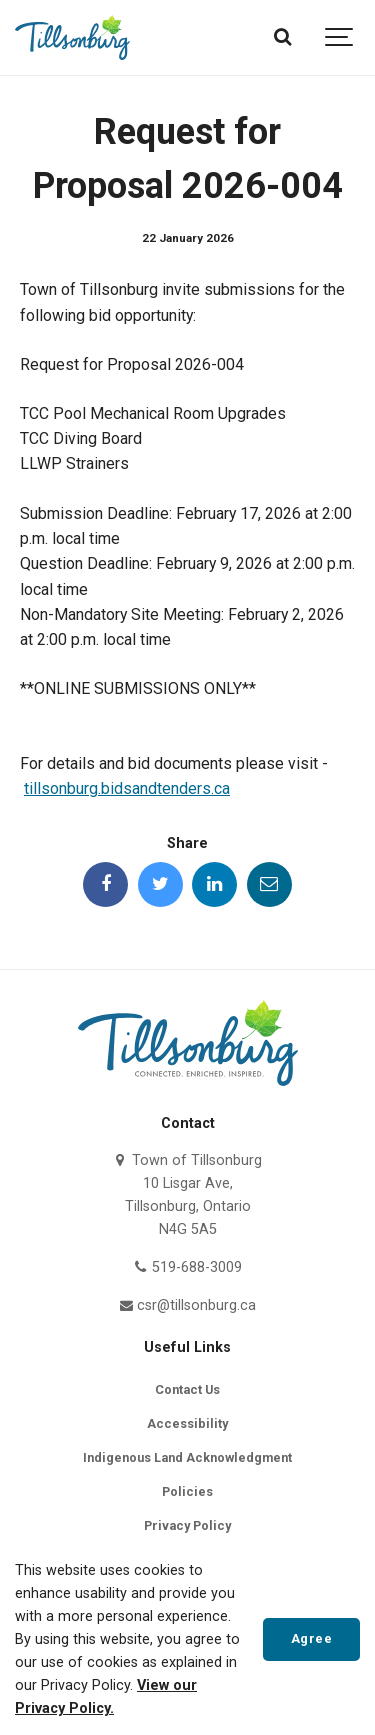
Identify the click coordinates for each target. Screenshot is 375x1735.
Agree (312, 1638)
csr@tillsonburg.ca (187, 1305)
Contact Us (187, 1389)
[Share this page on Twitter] (160, 884)
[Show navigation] (340, 37)
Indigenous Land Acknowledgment (187, 1457)
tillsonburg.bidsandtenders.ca (127, 788)
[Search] (282, 37)
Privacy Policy (187, 1525)
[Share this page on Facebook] (105, 884)
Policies (187, 1491)
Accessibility (187, 1423)
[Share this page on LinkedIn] (214, 884)
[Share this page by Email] (269, 884)
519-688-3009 (187, 1267)
